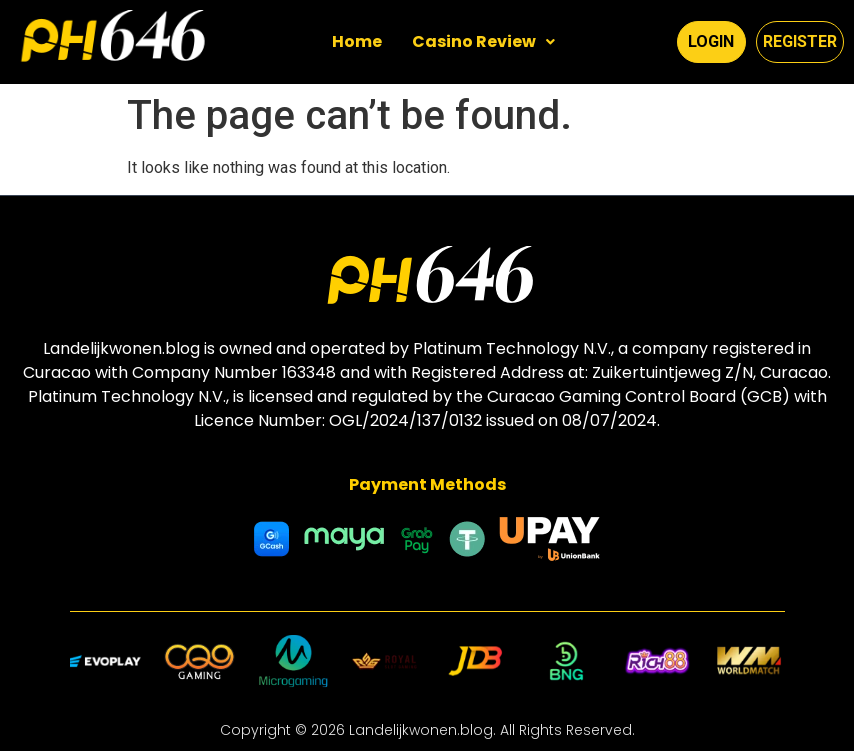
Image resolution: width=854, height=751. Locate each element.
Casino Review (483, 41)
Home (357, 41)
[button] (483, 42)
